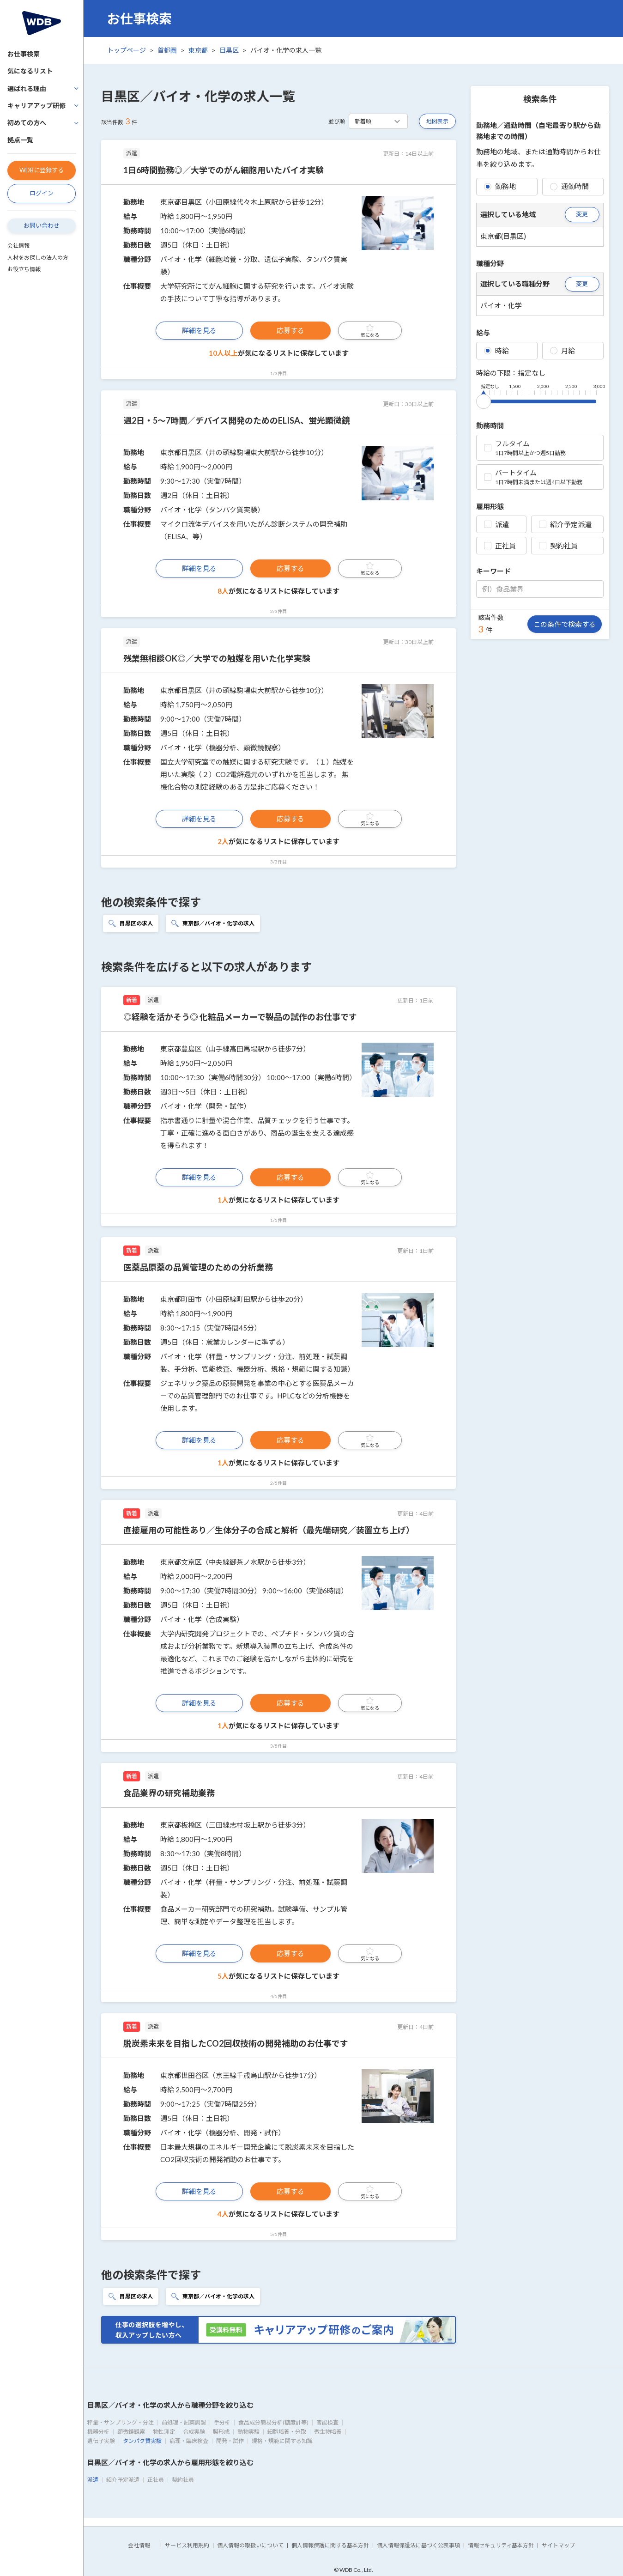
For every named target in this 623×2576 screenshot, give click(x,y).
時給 (496, 350)
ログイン (42, 193)
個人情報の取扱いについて (250, 2545)
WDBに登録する (41, 170)
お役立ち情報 (24, 269)
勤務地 (500, 186)
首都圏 (167, 50)
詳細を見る (199, 330)
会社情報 (18, 245)
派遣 (496, 524)
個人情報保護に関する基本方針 (330, 2545)
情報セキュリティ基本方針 (501, 2545)
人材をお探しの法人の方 (37, 257)
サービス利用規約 (187, 2545)
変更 (582, 214)
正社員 (500, 545)
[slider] (483, 399)
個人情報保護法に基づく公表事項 (418, 2545)
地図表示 (437, 121)
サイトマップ (558, 2545)
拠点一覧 (20, 140)
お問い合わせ (42, 225)
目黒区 (229, 50)
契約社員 (558, 545)
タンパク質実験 (142, 2440)
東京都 (198, 50)
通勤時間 (569, 186)
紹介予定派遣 (565, 524)
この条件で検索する (564, 624)
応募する (290, 330)
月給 (562, 350)
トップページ (126, 50)
